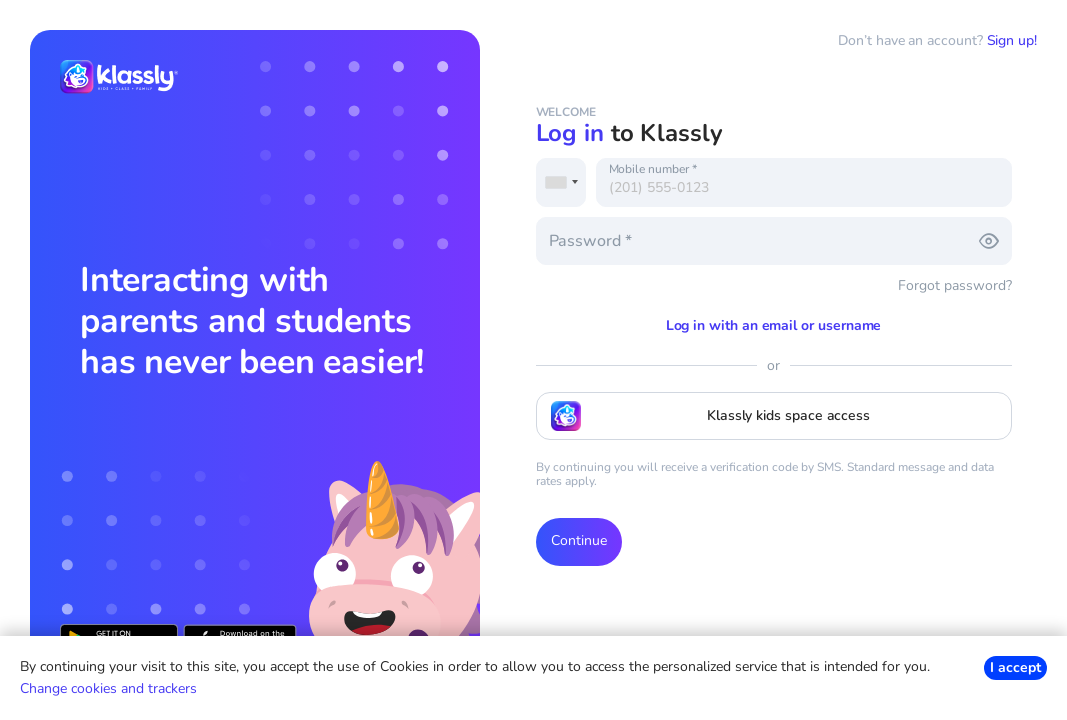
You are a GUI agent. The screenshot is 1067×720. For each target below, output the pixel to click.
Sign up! (1012, 40)
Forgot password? (955, 285)
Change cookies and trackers (108, 688)
